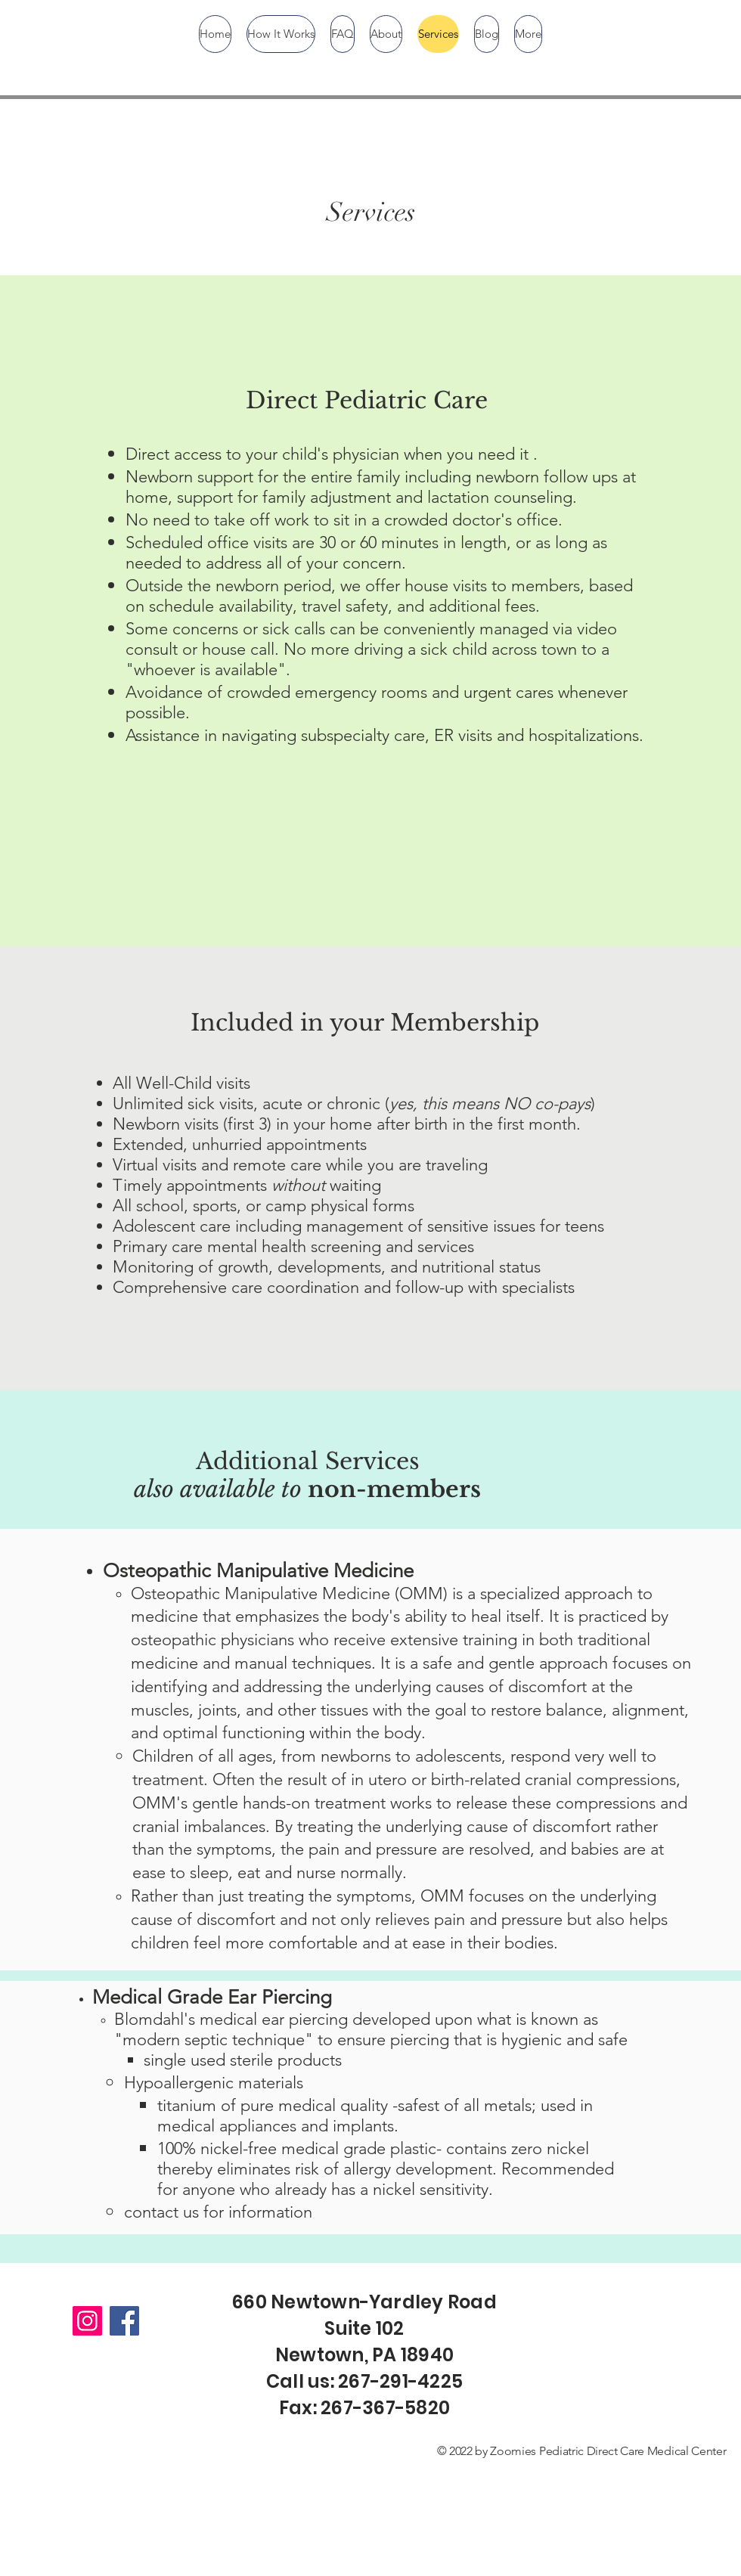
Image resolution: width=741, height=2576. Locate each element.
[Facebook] (124, 2321)
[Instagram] (87, 2321)
